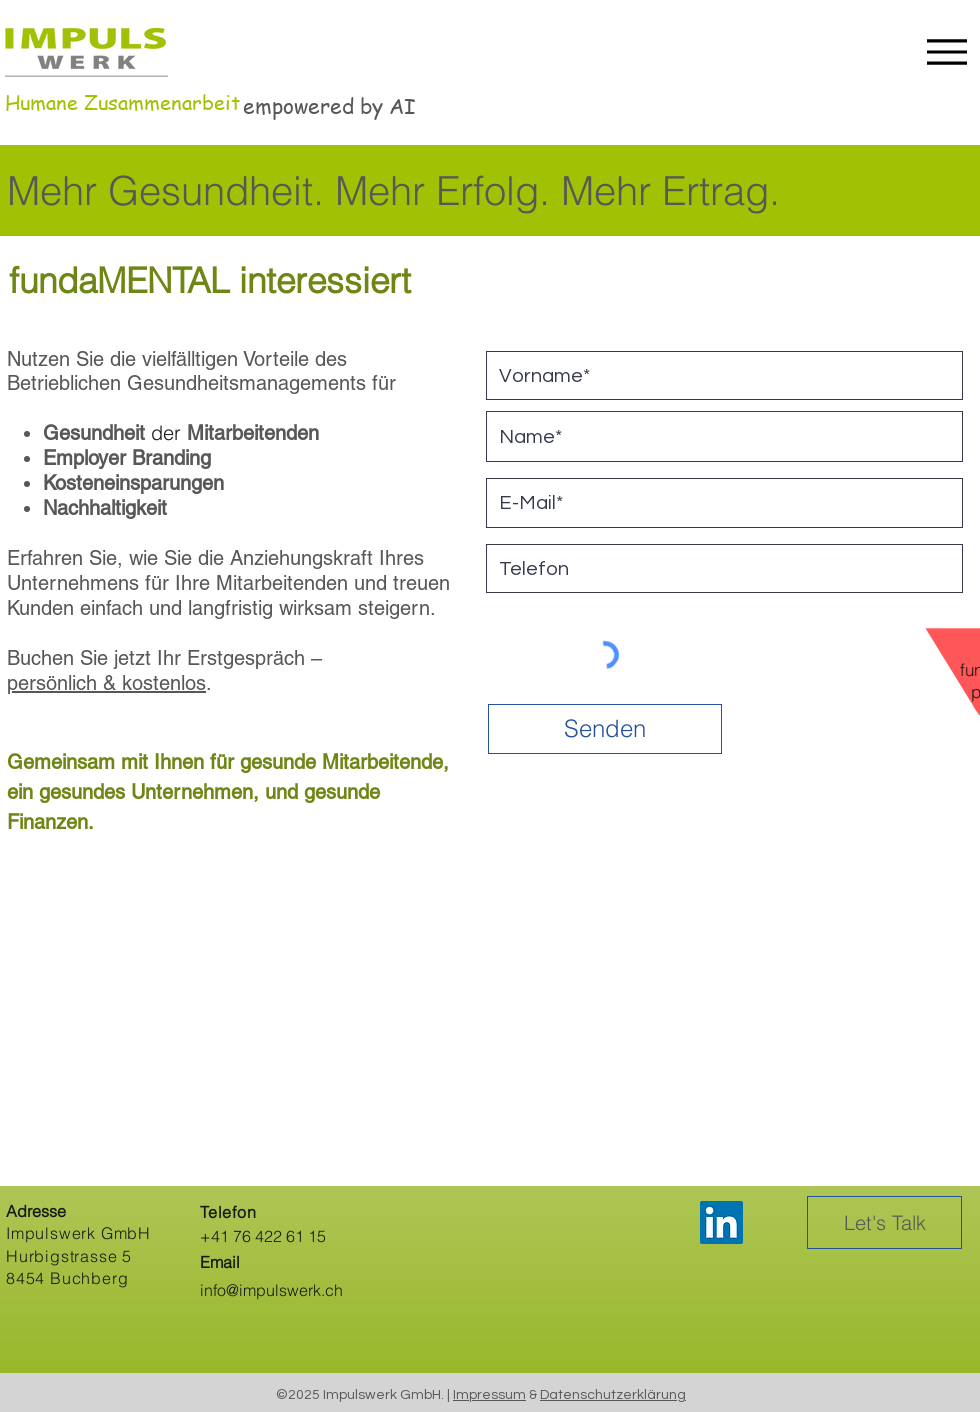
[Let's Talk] (884, 1222)
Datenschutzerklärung (613, 1395)
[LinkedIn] (721, 1222)
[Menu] (941, 51)
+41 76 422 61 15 (263, 1236)
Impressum (489, 1395)
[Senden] (605, 729)
